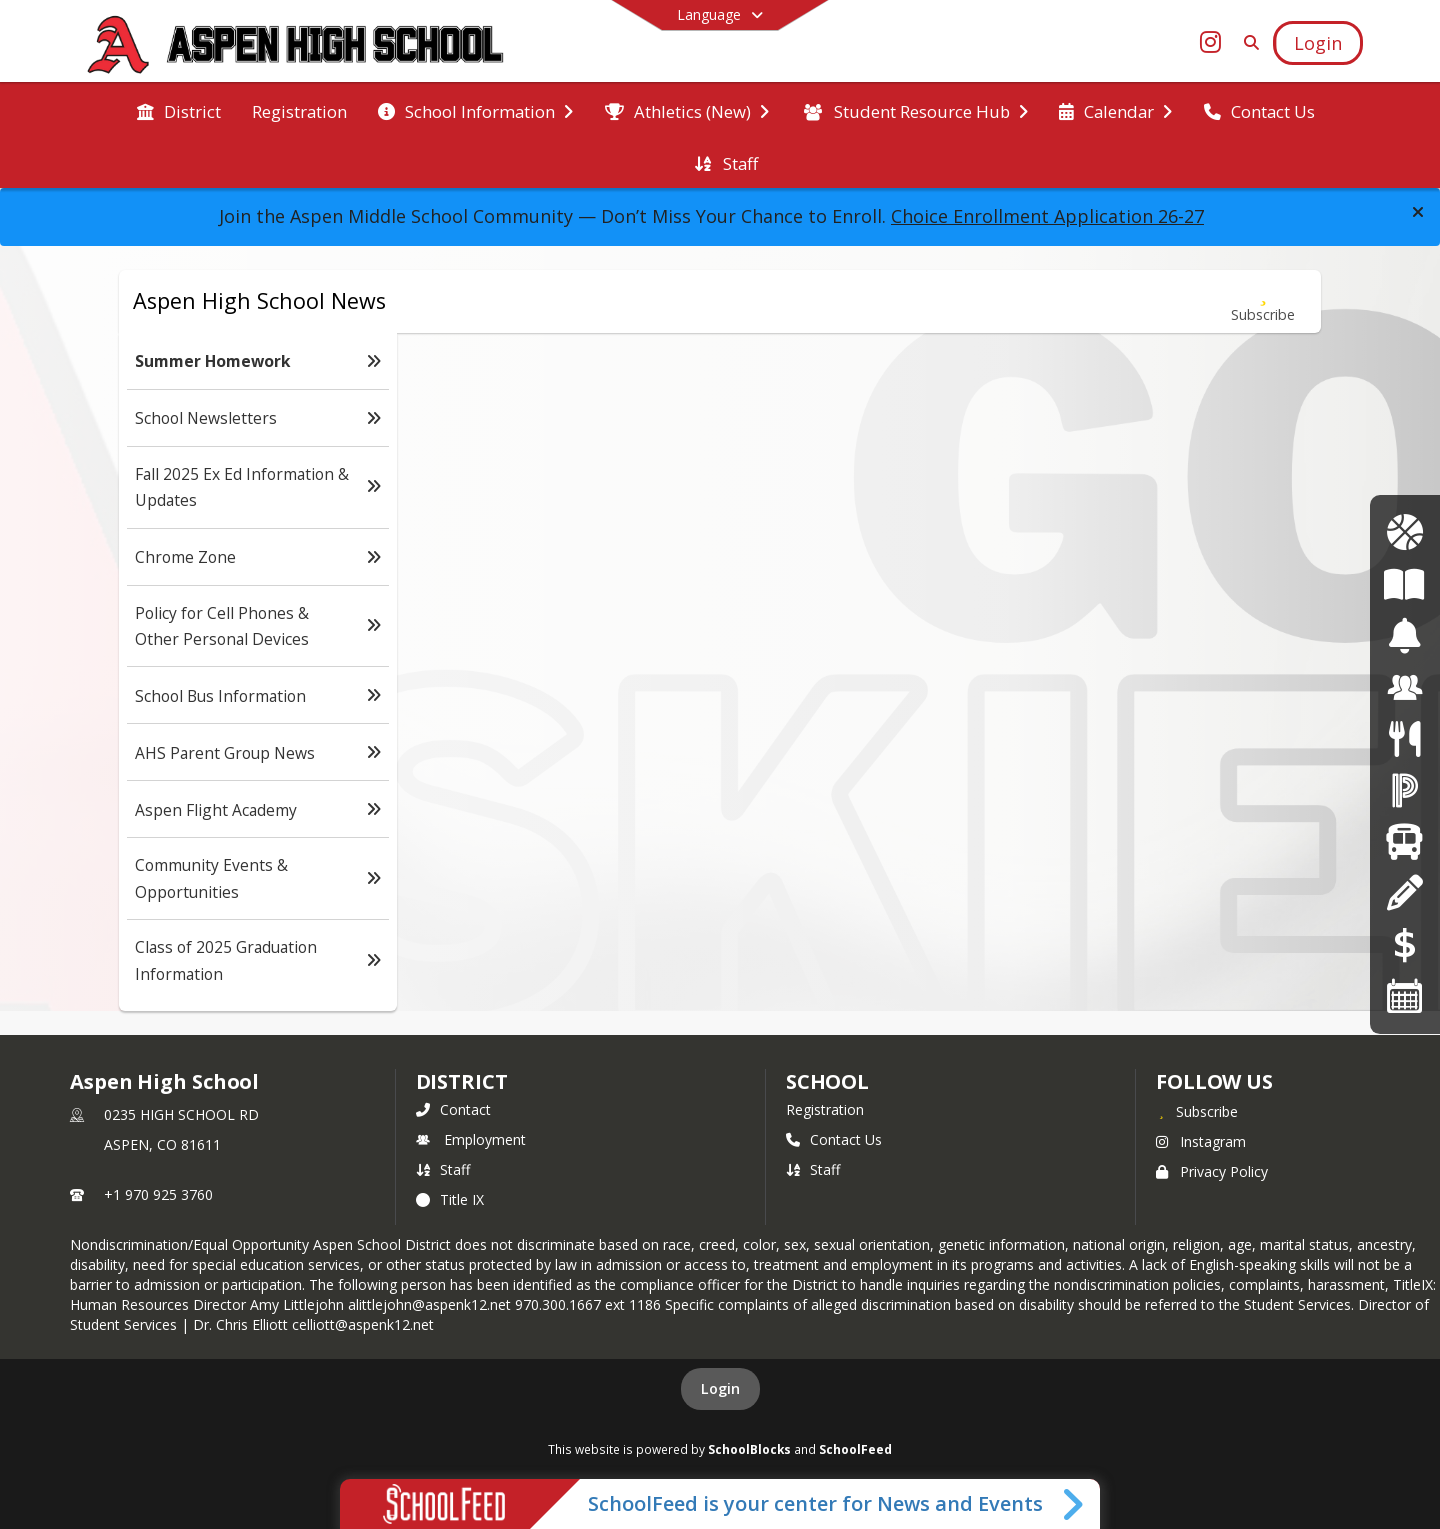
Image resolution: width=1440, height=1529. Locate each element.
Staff (443, 1169)
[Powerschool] (1405, 790)
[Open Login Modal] (1318, 43)
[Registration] (1404, 892)
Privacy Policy (1212, 1171)
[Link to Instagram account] (1211, 45)
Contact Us (834, 1139)
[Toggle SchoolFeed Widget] (1074, 1504)
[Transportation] (1404, 841)
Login (720, 1388)
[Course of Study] (1404, 584)
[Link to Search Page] (1247, 42)
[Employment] (1405, 687)
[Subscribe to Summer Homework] (1263, 301)
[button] (1418, 212)
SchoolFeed (855, 1449)
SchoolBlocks (749, 1449)
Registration (825, 1109)
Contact (453, 1109)
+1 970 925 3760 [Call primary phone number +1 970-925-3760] (158, 1194)
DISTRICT (462, 1081)
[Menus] (1404, 738)
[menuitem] (179, 110)
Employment (471, 1139)
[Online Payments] (1405, 944)
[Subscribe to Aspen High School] (1197, 1111)
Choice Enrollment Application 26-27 (1047, 216)
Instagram (1201, 1141)
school (827, 1081)
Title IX (450, 1199)
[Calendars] (1405, 995)
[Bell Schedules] (1404, 635)
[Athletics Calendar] (1404, 532)
